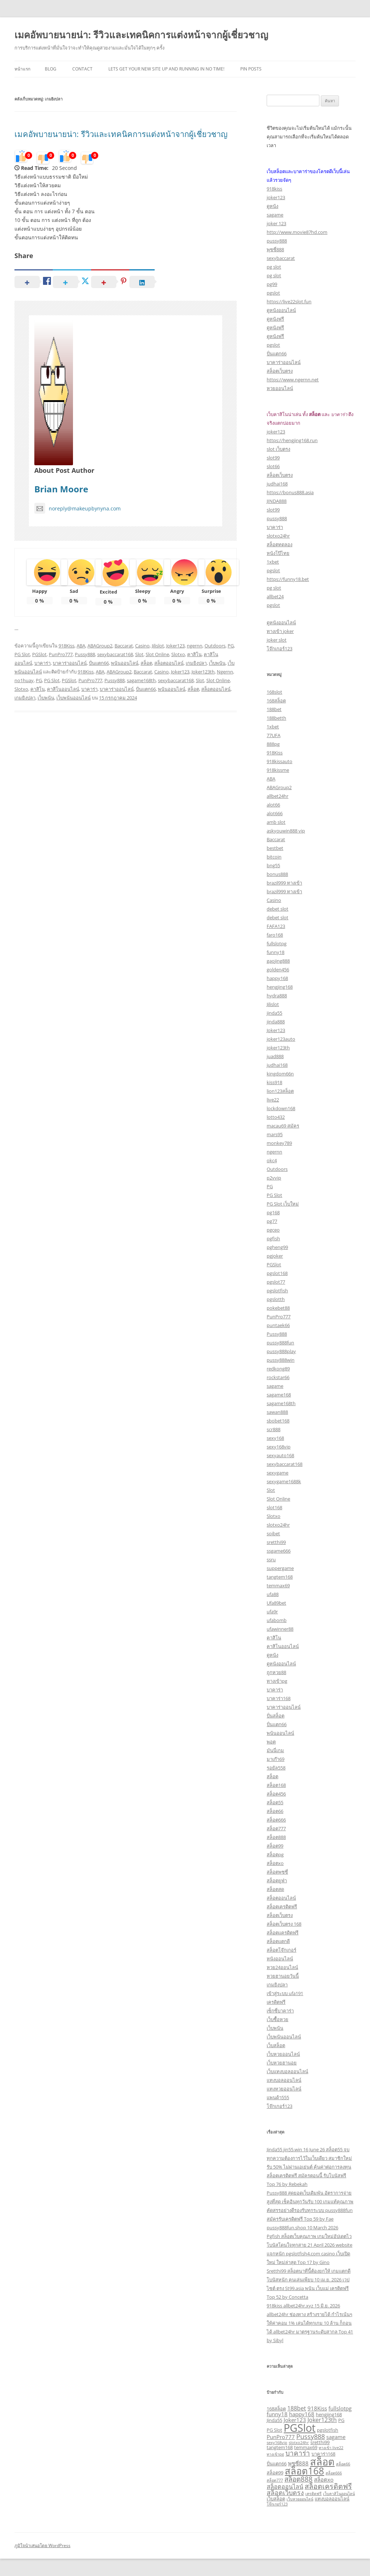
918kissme (278, 770)
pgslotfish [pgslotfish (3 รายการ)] (327, 2430)
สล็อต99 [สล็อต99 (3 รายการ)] (275, 2472)
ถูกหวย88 (276, 1672)
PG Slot (22, 654)
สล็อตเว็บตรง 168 (284, 1924)
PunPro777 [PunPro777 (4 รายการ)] (281, 2436)
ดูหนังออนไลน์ (281, 310)
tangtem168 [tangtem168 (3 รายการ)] (280, 2447)
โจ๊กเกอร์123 (279, 648)
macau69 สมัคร (283, 1125)
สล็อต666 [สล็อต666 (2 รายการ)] (334, 2473)
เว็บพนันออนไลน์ (73, 697)
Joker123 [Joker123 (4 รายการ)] (295, 2419)
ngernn (194, 645)
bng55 (273, 865)
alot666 (275, 813)
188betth (276, 718)
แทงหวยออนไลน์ (284, 2088)
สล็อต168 (276, 1785)
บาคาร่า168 (279, 1698)
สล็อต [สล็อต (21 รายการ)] (322, 2461)
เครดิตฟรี (276, 2002)
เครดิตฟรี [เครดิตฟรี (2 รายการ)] (313, 2493)
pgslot (273, 293)
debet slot (277, 909)
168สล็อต (276, 700)
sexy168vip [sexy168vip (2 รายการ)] (277, 2442)
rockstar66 (278, 1377)
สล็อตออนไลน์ (169, 663)
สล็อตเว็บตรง (280, 371)
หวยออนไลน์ (280, 388)
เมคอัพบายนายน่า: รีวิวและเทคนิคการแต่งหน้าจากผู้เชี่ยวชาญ (141, 34)
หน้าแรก (22, 69)
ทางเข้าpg (277, 1681)
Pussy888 (85, 654)
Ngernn (225, 671)
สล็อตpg (275, 1854)
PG (231, 645)
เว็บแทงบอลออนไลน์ (287, 2071)
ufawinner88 (280, 1629)
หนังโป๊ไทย (278, 553)
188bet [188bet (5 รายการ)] (296, 2408)
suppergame (280, 1568)
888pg (273, 744)
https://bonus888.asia (290, 492)
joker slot (277, 640)
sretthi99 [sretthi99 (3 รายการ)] (320, 2442)
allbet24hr (277, 796)
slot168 (274, 1507)
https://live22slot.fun (289, 301)
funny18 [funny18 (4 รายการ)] (277, 2414)
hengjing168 (280, 987)
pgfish (273, 1238)
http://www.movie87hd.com (297, 232)
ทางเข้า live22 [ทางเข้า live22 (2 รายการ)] (331, 2447)
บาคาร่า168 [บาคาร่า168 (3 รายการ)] (323, 2454)
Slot (139, 654)
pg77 (272, 1221)
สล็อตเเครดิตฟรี (282, 1932)
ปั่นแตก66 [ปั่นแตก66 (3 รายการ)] (277, 2463)
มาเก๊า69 (275, 1759)
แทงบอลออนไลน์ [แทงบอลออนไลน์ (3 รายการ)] (332, 2498)
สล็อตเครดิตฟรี (282, 1906)
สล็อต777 (276, 1828)
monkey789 (279, 1143)
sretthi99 (276, 1542)
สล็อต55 (275, 1802)
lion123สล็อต (280, 1091)
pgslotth (276, 1299)
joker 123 (276, 223)
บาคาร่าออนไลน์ (70, 663)
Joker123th (203, 671)
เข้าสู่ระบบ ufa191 (285, 1993)
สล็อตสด (275, 1889)
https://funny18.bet (288, 579)
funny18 (275, 952)
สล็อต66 (275, 1811)
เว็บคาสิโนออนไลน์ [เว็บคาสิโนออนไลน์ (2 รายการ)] (339, 2493)
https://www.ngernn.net (293, 379)
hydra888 (277, 995)
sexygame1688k (284, 1481)
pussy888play (281, 1351)
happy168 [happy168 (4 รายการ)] (301, 2414)
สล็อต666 (276, 1820)
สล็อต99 (275, 1846)
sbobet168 (278, 1420)
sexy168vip (279, 1446)
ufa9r (272, 1611)
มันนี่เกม (275, 1750)
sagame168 (279, 1394)
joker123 (276, 197)
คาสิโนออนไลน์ (63, 689)
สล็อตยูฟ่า (277, 1880)
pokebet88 (278, 1308)
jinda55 (274, 1013)
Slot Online (157, 654)
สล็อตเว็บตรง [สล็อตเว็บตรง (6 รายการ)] (285, 2492)
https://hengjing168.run (292, 440)
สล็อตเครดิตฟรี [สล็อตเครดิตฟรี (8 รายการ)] (328, 2486)
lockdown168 (281, 1108)
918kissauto (279, 761)
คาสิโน (194, 654)
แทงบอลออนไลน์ (284, 2080)
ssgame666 (279, 1551)
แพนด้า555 (278, 2097)
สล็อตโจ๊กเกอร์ (281, 1950)
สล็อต (146, 663)
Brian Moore (61, 489)
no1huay (24, 680)
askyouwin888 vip (286, 830)
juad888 (275, 1056)
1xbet (273, 562)
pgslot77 (276, 1282)
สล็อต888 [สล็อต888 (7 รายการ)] (298, 2478)
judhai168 (277, 483)
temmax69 (278, 1585)
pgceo (273, 1230)
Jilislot (158, 645)
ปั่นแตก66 (99, 663)
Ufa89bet (276, 1603)
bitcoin (274, 856)
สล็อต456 (276, 1793)
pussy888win (280, 1360)
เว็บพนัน (217, 663)
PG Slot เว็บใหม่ (283, 1204)
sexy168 (275, 1438)
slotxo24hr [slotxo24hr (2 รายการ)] (299, 2442)
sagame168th (141, 680)
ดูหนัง (272, 206)
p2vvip (274, 1177)
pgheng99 (277, 1247)
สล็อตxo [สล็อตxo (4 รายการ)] (324, 2479)
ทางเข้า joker (280, 631)
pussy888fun (280, 1342)
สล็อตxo (275, 1863)
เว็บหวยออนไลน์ (283, 2054)
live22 (273, 1099)
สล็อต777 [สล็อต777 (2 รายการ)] (275, 2480)
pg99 (272, 284)
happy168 (277, 978)
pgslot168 (277, 1273)
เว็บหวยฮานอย (282, 2062)
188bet (274, 709)
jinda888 (276, 1021)
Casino (142, 645)
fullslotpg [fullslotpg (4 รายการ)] (340, 2408)
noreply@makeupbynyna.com (77, 508)
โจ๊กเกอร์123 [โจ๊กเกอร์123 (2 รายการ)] (277, 2504)
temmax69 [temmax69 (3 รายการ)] (305, 2447)
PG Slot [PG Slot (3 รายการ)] (274, 2430)
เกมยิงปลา (196, 663)
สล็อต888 (276, 1837)
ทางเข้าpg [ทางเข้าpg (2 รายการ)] (275, 2454)
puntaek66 (278, 1325)
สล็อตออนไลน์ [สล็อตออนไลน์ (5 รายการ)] (285, 2486)
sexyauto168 (280, 1455)
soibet (273, 1533)
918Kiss (66, 645)
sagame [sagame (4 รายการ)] (335, 2436)
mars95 (275, 1134)
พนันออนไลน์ (124, 663)
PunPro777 (61, 654)
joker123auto (281, 1039)
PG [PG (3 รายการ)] (341, 2420)
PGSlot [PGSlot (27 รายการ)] (299, 2428)
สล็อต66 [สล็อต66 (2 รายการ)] (343, 2463)
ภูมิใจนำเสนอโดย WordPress (42, 2545)
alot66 (273, 804)
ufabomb (277, 1620)
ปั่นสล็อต (275, 1715)
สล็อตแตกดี (278, 1941)
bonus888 (277, 874)
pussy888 (277, 241)
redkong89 (278, 1368)
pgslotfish (277, 1290)
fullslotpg (277, 943)
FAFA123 (276, 926)
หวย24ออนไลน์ (282, 1967)
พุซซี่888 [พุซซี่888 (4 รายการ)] (298, 2463)
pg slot (274, 267)
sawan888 (277, 1412)
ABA (81, 645)
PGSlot (39, 654)
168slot (274, 692)
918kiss (274, 188)
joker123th (278, 1047)
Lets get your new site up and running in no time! (166, 69)
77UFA (273, 735)
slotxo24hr (278, 535)
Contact (82, 69)
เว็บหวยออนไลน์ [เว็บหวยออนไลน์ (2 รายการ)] (300, 2499)
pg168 (273, 1212)
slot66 (273, 466)
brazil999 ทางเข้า (284, 883)
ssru (271, 1559)
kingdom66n (280, 1073)
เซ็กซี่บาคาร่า (280, 2010)
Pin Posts (251, 69)
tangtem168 (280, 1577)
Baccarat (124, 645)
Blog (50, 69)
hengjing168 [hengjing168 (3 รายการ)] (329, 2414)
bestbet (275, 848)
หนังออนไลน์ (280, 1958)
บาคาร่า (42, 663)
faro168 (275, 935)
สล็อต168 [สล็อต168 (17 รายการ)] (304, 2471)
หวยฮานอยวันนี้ (283, 1976)
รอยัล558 (276, 1767)
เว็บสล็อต (276, 2045)
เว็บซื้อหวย (277, 2019)
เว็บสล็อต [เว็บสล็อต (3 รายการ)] (276, 2498)
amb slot (276, 822)
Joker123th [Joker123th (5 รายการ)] (322, 2419)
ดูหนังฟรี (275, 319)
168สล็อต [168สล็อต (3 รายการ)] (276, 2408)
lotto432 (276, 1117)
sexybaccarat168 (115, 654)
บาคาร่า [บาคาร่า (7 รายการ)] (297, 2452)
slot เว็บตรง (278, 449)
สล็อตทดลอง (279, 544)
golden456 (278, 969)
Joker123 (175, 645)
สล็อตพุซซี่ (277, 1872)
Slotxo (178, 654)
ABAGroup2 (99, 645)
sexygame (277, 1472)
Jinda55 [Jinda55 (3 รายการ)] (274, 2420)
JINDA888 (277, 501)
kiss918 (274, 1082)
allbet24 (275, 596)
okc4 (272, 1160)
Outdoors (215, 645)
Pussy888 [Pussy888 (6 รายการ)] (310, 2436)
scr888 (273, 1429)
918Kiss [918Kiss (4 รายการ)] (317, 2408)
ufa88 (273, 1594)
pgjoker (275, 1256)
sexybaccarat (281, 258)
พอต (271, 1741)
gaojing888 (278, 961)
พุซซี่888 (275, 249)
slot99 (273, 457)
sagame (275, 214)
